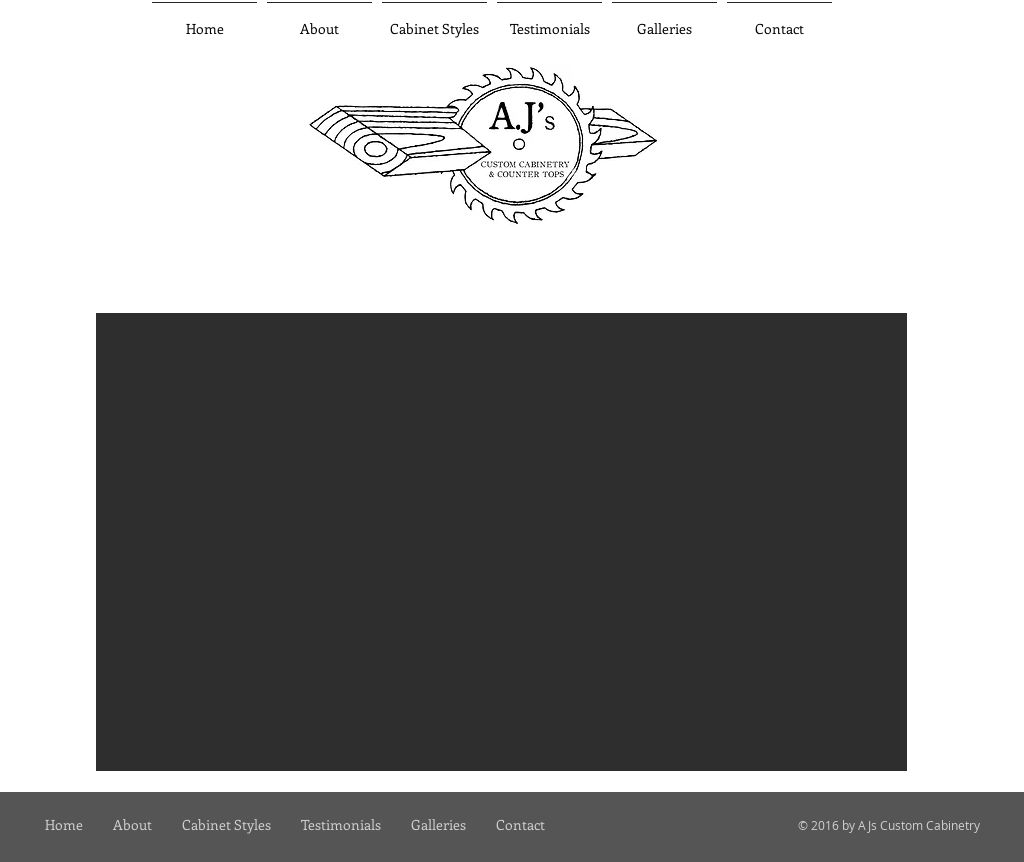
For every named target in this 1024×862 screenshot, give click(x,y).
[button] (664, 20)
